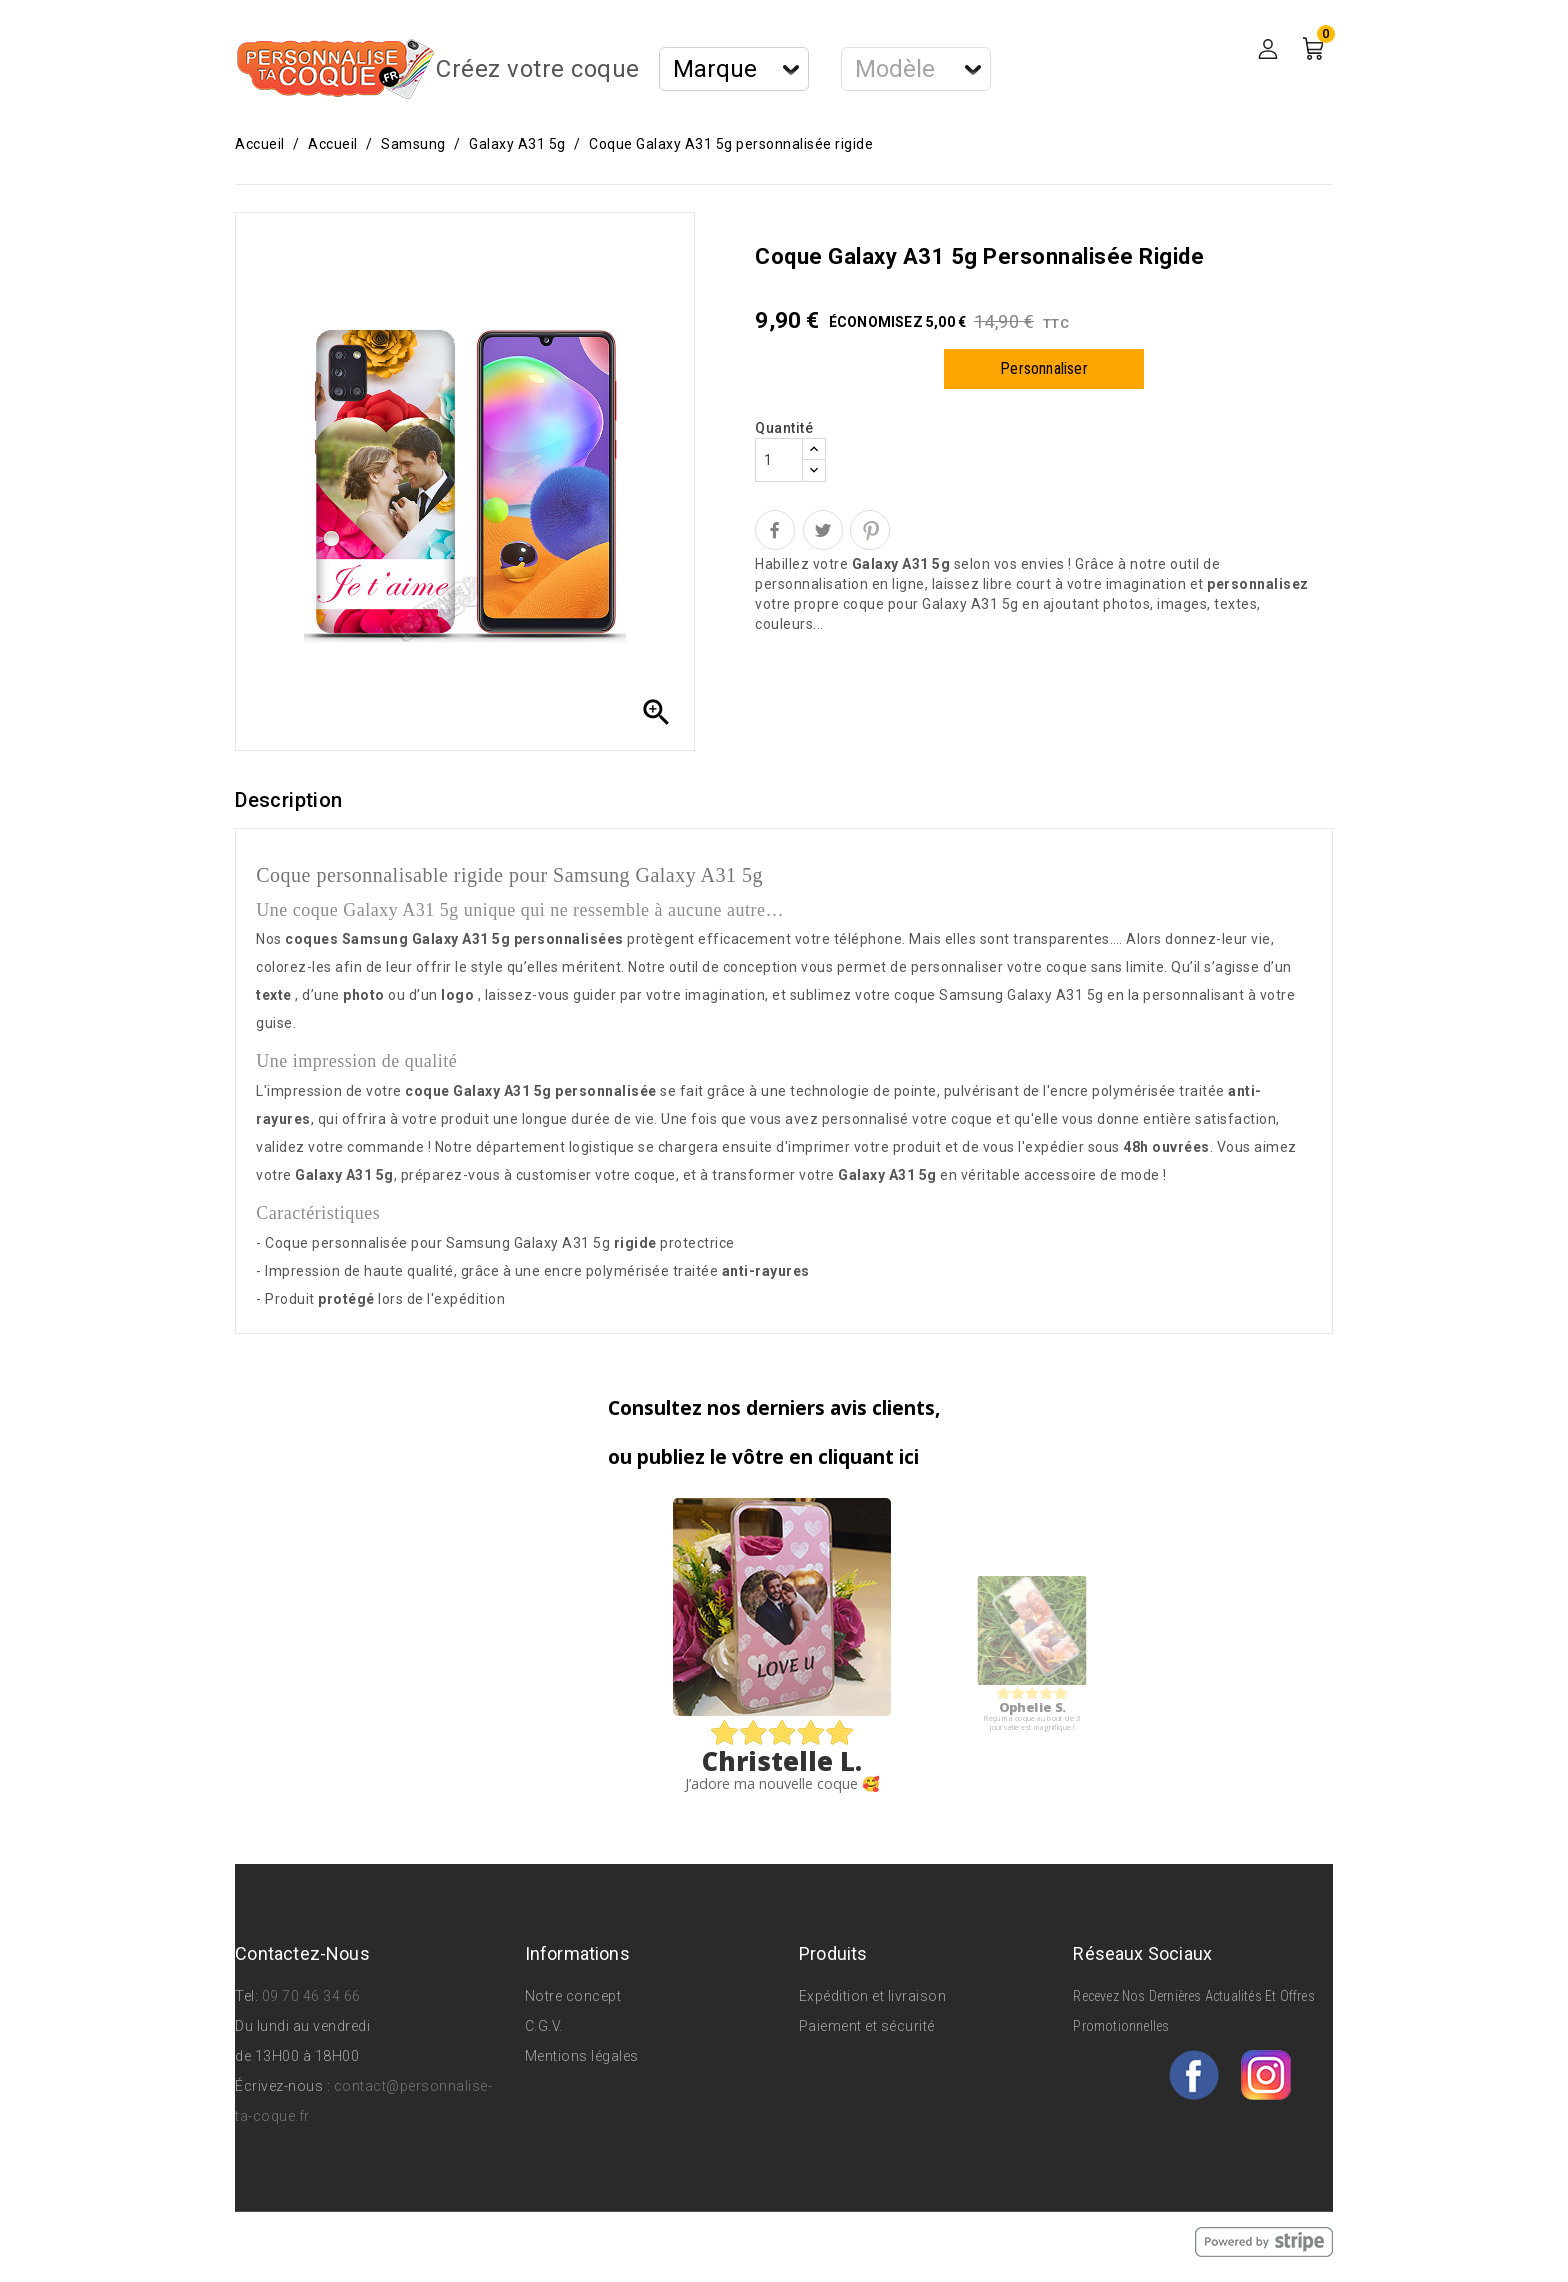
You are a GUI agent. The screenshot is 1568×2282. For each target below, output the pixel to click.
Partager (775, 530)
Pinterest (870, 530)
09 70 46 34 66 (311, 1996)
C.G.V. (544, 2026)
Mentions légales (582, 2056)
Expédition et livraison (873, 1996)
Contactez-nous (302, 1953)
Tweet (823, 530)
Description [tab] (288, 800)
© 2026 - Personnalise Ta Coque (346, 2241)
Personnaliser (1044, 368)
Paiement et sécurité (867, 2026)
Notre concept (573, 1996)
